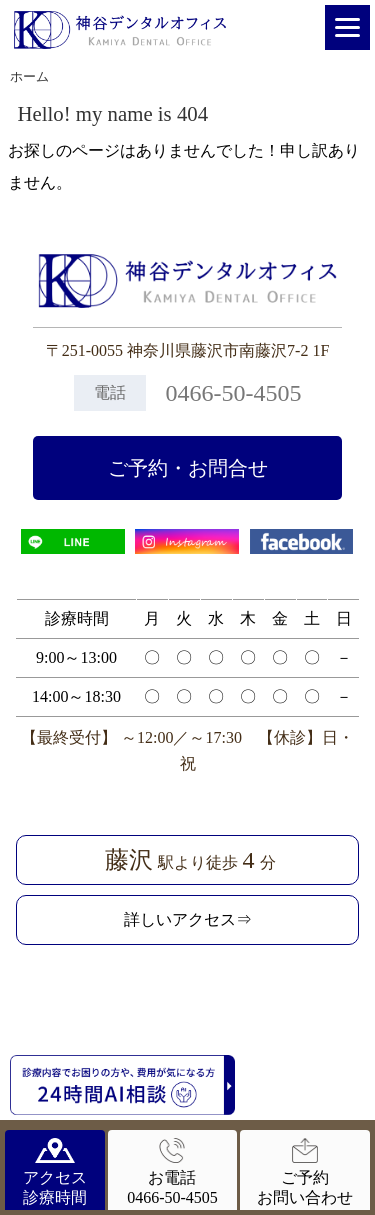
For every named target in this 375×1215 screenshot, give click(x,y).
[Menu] (347, 27)
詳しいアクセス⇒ (188, 919)
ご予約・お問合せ (188, 468)
